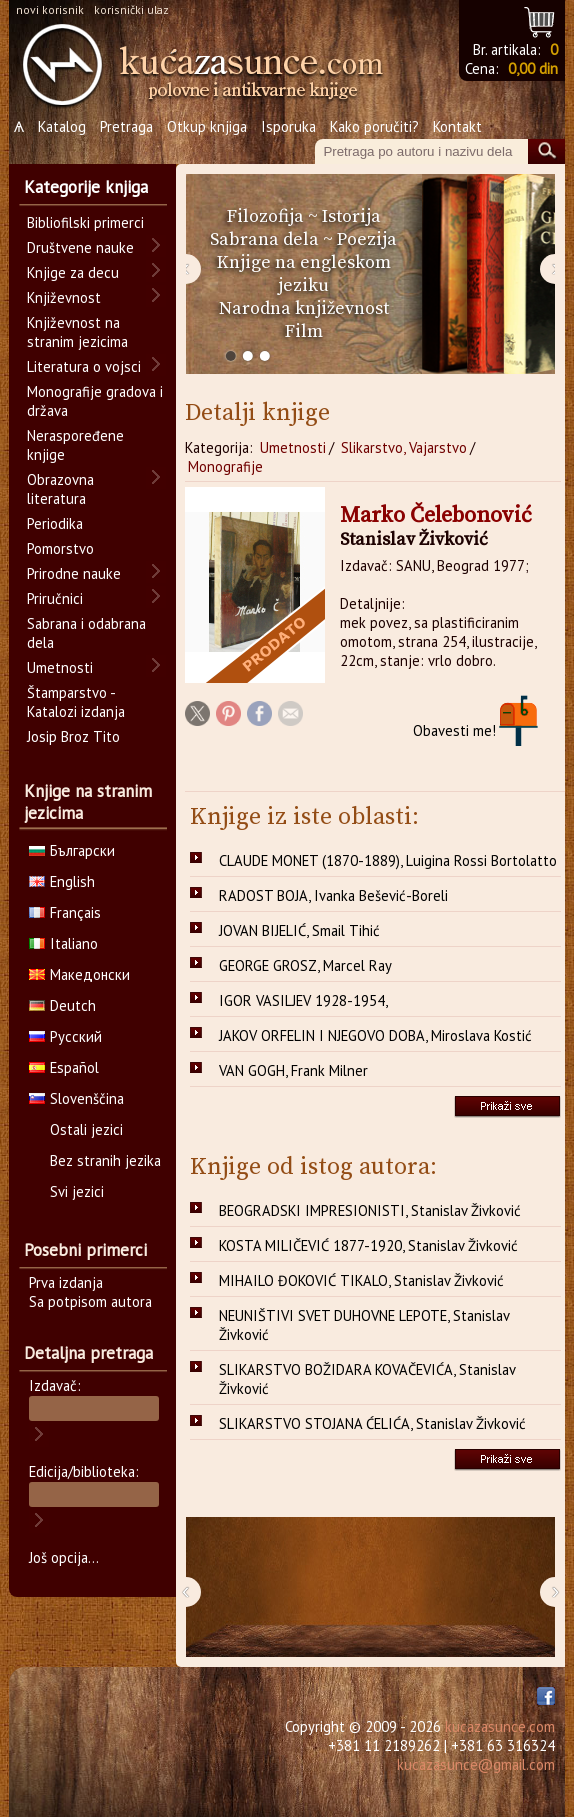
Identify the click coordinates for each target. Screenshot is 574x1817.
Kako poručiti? (374, 126)
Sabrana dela (264, 239)
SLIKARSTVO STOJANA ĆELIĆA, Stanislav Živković (372, 1423)
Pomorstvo (60, 548)
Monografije (225, 466)
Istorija (351, 216)
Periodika (55, 523)
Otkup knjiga (207, 126)
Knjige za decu (73, 272)
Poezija (367, 239)
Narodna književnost (304, 308)
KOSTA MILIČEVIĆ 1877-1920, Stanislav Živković (368, 1245)
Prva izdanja (66, 1282)
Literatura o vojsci (84, 366)
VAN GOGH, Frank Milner (293, 1070)
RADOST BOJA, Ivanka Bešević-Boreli (333, 895)
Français (65, 912)
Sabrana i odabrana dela (86, 633)
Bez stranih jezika (105, 1160)
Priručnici (55, 598)
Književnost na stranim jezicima (77, 332)
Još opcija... (64, 1557)
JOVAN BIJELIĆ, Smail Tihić (299, 930)
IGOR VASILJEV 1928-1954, (303, 1000)
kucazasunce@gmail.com (476, 1764)
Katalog (62, 126)
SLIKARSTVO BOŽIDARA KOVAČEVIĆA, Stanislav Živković (367, 1379)
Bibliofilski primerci (85, 222)
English (62, 881)
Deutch (62, 1005)
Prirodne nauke (74, 573)
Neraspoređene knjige (75, 445)
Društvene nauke (80, 247)
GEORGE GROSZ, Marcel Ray (305, 965)
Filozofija (265, 216)
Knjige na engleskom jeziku (304, 274)
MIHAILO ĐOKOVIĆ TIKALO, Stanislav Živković (361, 1280)
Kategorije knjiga (86, 187)
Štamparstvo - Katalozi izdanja (76, 702)
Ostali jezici (86, 1129)
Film (304, 331)
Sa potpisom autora (90, 1301)
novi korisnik (50, 9)
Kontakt (457, 126)
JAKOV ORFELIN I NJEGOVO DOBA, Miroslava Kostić (375, 1035)
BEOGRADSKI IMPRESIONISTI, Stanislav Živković (370, 1210)
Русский (65, 1036)
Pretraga (126, 126)
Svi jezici (77, 1191)
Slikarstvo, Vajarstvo (404, 447)
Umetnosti (293, 447)
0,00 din (533, 68)
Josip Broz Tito (73, 736)
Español (64, 1067)
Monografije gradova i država (95, 401)
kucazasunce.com (500, 1726)
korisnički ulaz (131, 9)
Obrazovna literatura (60, 489)
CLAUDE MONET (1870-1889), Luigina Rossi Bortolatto (388, 860)
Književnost (64, 297)
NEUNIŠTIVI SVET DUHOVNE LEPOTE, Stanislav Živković (364, 1325)
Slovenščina (76, 1098)
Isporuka (288, 126)
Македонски (79, 974)
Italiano (63, 943)
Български (72, 850)
